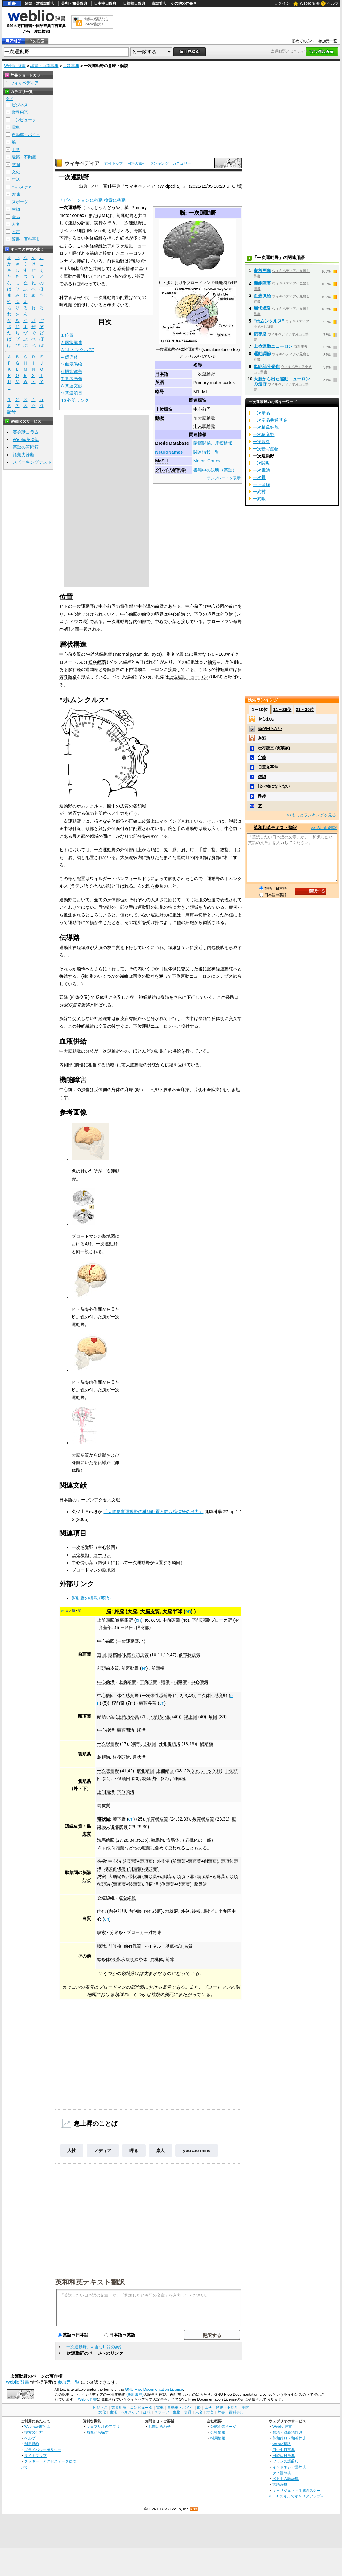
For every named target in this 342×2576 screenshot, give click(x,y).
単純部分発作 (267, 366)
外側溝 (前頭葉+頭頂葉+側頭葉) (187, 1861)
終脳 (119, 1611)
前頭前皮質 (108, 1668)
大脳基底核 (77, 268)
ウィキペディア (82, 163)
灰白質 (113, 947)
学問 (16, 164)
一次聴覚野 (108, 1770)
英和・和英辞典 (74, 3)
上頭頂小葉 (128, 1716)
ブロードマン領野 (224, 621)
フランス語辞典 (285, 2461)
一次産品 (261, 413)
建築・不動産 (24, 157)
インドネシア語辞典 (289, 2467)
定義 (262, 757)
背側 (124, 606)
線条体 (103, 1959)
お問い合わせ (159, 2426)
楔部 (136, 1743)
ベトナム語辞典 (285, 2479)
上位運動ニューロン (188, 676)
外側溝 (226, 614)
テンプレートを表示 (224, 478)
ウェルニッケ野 (205, 1770)
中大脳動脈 (204, 425)
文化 (16, 172)
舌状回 (149, 1743)
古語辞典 (159, 3)
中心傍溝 (199, 1681)
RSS (194, 2509)
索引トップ (113, 163)
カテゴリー (182, 163)
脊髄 (138, 230)
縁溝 (141, 1730)
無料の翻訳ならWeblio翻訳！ (96, 21)
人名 (16, 224)
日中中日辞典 (105, 3)
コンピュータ (24, 119)
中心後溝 (106, 1730)
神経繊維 (94, 238)
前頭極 (157, 1668)
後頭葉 (84, 1753)
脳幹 (81, 968)
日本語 (161, 373)
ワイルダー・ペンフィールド (118, 878)
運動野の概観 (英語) (91, 1598)
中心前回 (202, 409)
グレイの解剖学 (170, 469)
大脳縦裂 (128, 857)
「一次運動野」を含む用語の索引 (92, 2346)
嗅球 (101, 1946)
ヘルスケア (22, 187)
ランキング (159, 163)
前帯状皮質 (189, 1654)
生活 (16, 179)
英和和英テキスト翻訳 (90, 2281)
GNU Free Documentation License (154, 2389)
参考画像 (262, 270)
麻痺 (128, 1089)
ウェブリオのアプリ (103, 2426)
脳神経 (74, 669)
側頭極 (179, 1778)
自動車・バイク (26, 134)
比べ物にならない (274, 786)
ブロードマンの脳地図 (207, 282)
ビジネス (20, 105)
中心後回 (215, 606)
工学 (16, 149)
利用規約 (31, 2444)
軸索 (212, 661)
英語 (159, 382)
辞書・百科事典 (44, 65)
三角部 (126, 1627)
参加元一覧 (327, 41)
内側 (137, 621)
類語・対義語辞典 (40, 3)
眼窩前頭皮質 (136, 1654)
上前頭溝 (127, 1681)
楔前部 (118, 1703)
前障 (169, 1959)
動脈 (159, 418)
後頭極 (206, 1743)
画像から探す (97, 2432)
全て (9, 99)
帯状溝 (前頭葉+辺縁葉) (151, 1876)
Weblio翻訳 (281, 2444)
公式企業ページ (223, 2426)
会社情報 (217, 2432)
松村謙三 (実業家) (274, 748)
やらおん (266, 719)
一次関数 (261, 463)
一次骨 (259, 477)
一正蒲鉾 (261, 484)
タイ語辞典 (281, 2473)
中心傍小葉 (166, 621)
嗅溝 (165, 1681)
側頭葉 (84, 1780)
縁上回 (190, 1716)
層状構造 (262, 308)
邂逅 (262, 738)
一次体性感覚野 (157, 1695)
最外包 (209, 1911)
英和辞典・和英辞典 (289, 2438)
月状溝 (139, 1757)
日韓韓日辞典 (134, 3)
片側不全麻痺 (207, 1089)
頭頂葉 (84, 1716)
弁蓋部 (105, 1627)
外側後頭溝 (169, 1743)
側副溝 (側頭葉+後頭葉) (168, 1884)
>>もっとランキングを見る (311, 815)
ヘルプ (333, 3)
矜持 (262, 796)
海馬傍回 (106, 1840)
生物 (16, 209)
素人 (160, 2150)
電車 (16, 127)
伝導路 (260, 333)
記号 (11, 412)
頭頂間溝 (125, 1730)
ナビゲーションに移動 (81, 200)
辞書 (12, 3)
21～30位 (305, 709)
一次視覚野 (108, 1743)
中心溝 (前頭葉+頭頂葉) (131, 1861)
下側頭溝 (125, 1791)
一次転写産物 (266, 448)
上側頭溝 (106, 1791)
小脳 (114, 276)
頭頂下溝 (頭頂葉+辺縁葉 (201, 1876)
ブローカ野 (221, 1620)
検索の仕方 (33, 2432)
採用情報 (217, 2438)
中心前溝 (176, 614)
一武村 (259, 491)
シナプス (224, 976)
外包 (185, 1911)
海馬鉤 (157, 1840)
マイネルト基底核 (161, 1946)
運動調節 (262, 353)
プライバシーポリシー (42, 2450)
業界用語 (20, 112)
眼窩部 (142, 1627)
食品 (16, 216)
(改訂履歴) (135, 2394)
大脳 (132, 1611)
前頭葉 (84, 1654)
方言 (16, 231)
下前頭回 (200, 1620)
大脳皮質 (150, 1611)
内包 (211, 947)
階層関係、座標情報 (212, 443)
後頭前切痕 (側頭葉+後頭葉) (131, 1869)
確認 (262, 776)
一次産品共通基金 (270, 420)
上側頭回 (165, 1770)
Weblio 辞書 (310, 3)
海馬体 (172, 1840)
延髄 (63, 997)
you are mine (196, 2150)
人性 (71, 2150)
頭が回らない (270, 728)
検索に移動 (115, 200)
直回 (101, 1654)
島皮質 (103, 1805)
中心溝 (144, 606)
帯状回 (103, 1818)
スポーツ (20, 202)
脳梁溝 (200, 1884)
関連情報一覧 (206, 452)
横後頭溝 (121, 1757)
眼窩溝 (180, 1681)
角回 (213, 1716)
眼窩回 (114, 1654)
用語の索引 (136, 163)
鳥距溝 (103, 1757)
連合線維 (127, 1897)
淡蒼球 (117, 1959)
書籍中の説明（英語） (215, 469)
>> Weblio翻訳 (324, 827)
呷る (133, 2150)
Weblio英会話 (26, 439)
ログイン (282, 3)
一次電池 (261, 470)
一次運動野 (128, 1641)
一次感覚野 (82, 1547)
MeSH (161, 460)
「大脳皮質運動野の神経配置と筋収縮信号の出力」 (153, 1511)
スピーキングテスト (32, 462)
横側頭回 (145, 1770)
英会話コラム (26, 431)
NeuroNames (169, 452)
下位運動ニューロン (144, 669)
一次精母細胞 (266, 427)
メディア (102, 2150)
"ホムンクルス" (269, 321)
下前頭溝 (148, 1681)
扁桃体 (191, 1840)
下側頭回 (121, 1778)
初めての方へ (303, 41)
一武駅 (259, 498)
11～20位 (282, 709)
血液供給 (262, 295)
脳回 (176, 1562)
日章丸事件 (268, 767)
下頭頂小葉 (160, 1716)
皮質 (76, 654)
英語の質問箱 (26, 446)
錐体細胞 (97, 661)
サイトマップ (35, 2456)
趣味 (16, 194)
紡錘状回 (151, 1778)
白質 (86, 1918)
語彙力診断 (23, 454)
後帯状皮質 (203, 1818)
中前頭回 (171, 1620)
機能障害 (262, 283)
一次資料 (261, 441)
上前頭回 (106, 1620)
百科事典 (71, 65)
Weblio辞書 (87, 2399)
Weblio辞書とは (37, 2426)
